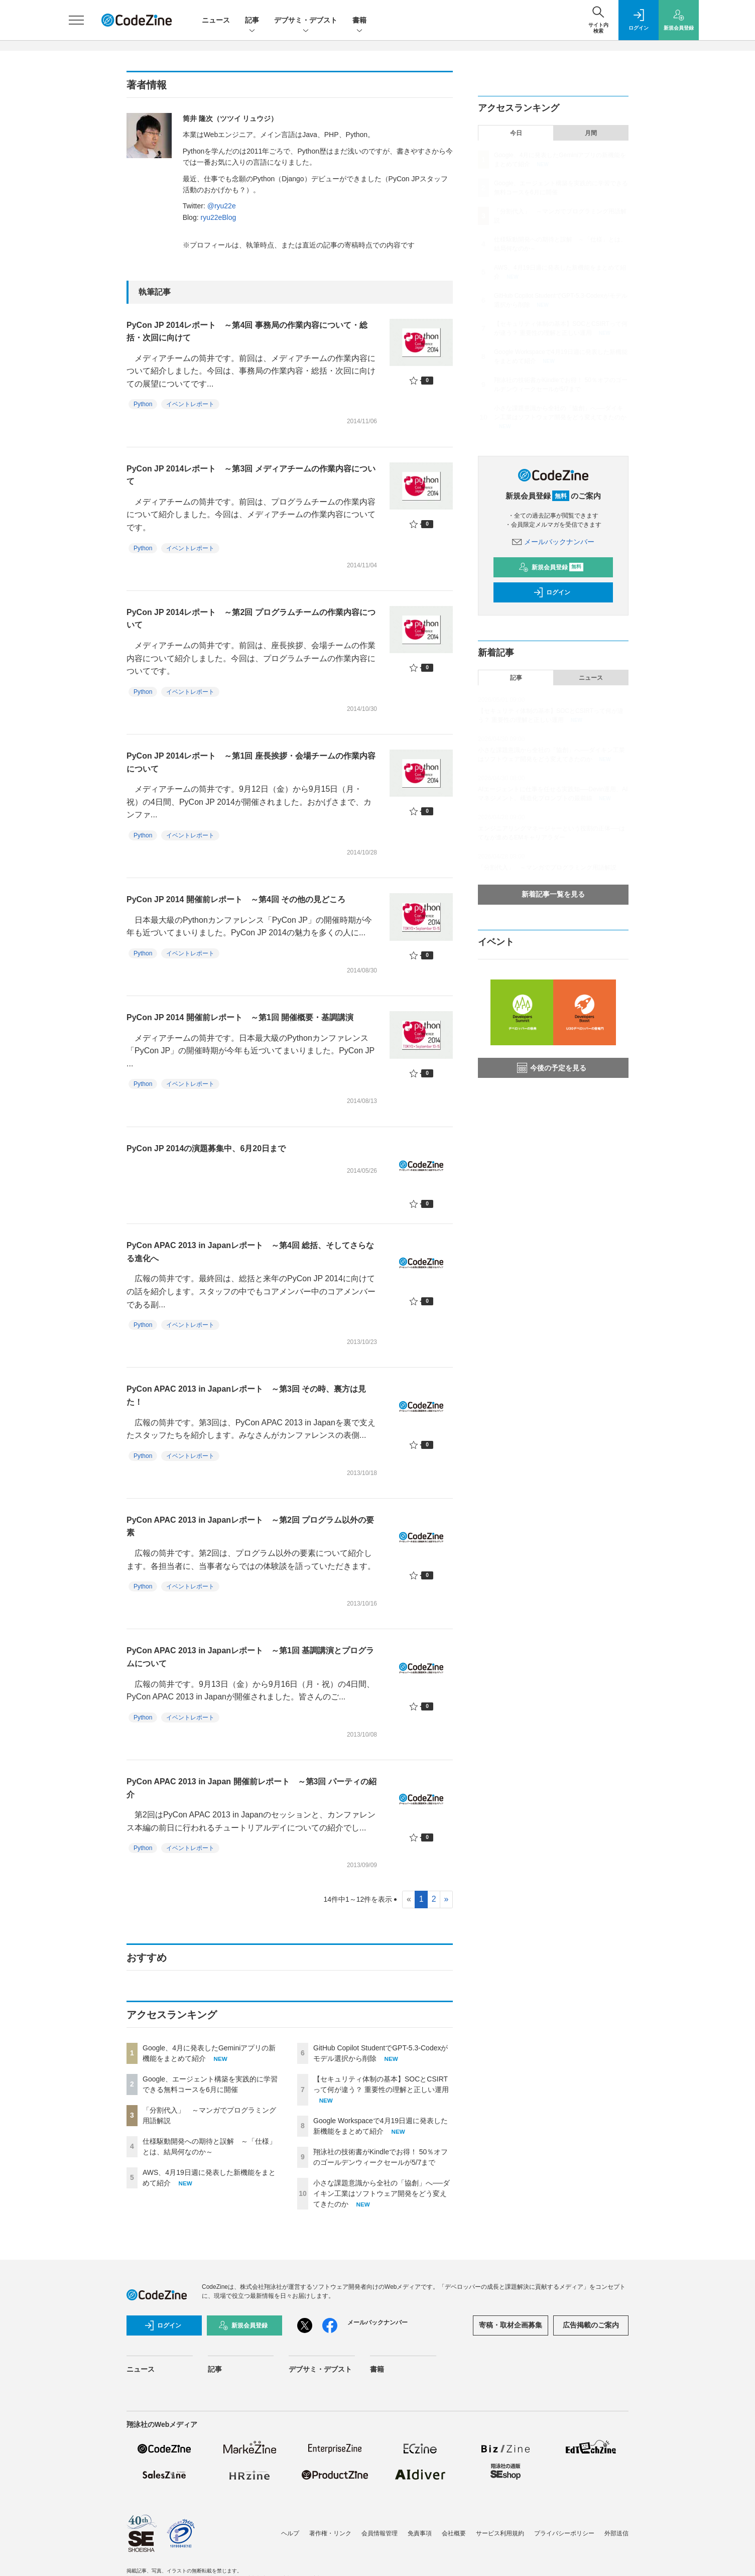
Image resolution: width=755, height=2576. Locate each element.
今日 (516, 133)
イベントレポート (190, 404)
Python (143, 404)
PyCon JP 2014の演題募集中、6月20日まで (206, 1148)
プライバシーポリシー (564, 2533)
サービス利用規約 (500, 2533)
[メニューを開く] (76, 20)
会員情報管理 (379, 2533)
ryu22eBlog (218, 217)
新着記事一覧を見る (553, 894)
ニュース (216, 20)
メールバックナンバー (553, 542)
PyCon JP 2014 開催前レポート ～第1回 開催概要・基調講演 (240, 1017)
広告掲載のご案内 (591, 2325)
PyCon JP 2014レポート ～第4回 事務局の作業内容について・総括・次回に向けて (247, 331)
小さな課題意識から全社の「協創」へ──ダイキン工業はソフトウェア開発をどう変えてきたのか (381, 2193)
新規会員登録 (551, 567)
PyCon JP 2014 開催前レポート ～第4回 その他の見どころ (236, 899)
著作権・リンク (330, 2533)
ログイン (551, 592)
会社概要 (454, 2533)
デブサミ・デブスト (305, 21)
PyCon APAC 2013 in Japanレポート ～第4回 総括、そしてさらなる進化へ (250, 1252)
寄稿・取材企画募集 (510, 2325)
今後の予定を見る (551, 1068)
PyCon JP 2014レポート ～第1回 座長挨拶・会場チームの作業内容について (251, 762)
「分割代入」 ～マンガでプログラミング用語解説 (547, 867)
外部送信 (616, 2533)
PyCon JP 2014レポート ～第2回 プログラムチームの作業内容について (251, 619)
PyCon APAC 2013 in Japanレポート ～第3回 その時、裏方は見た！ (246, 1395)
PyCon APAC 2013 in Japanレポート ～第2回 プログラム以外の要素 (250, 1526)
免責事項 (420, 2533)
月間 (591, 133)
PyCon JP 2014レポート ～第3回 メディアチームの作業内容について (251, 475)
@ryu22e (221, 206)
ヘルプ (290, 2533)
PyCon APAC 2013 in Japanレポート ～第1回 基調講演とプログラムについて (250, 1657)
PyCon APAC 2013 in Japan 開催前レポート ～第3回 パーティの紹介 (251, 1788)
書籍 (359, 21)
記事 (252, 21)
